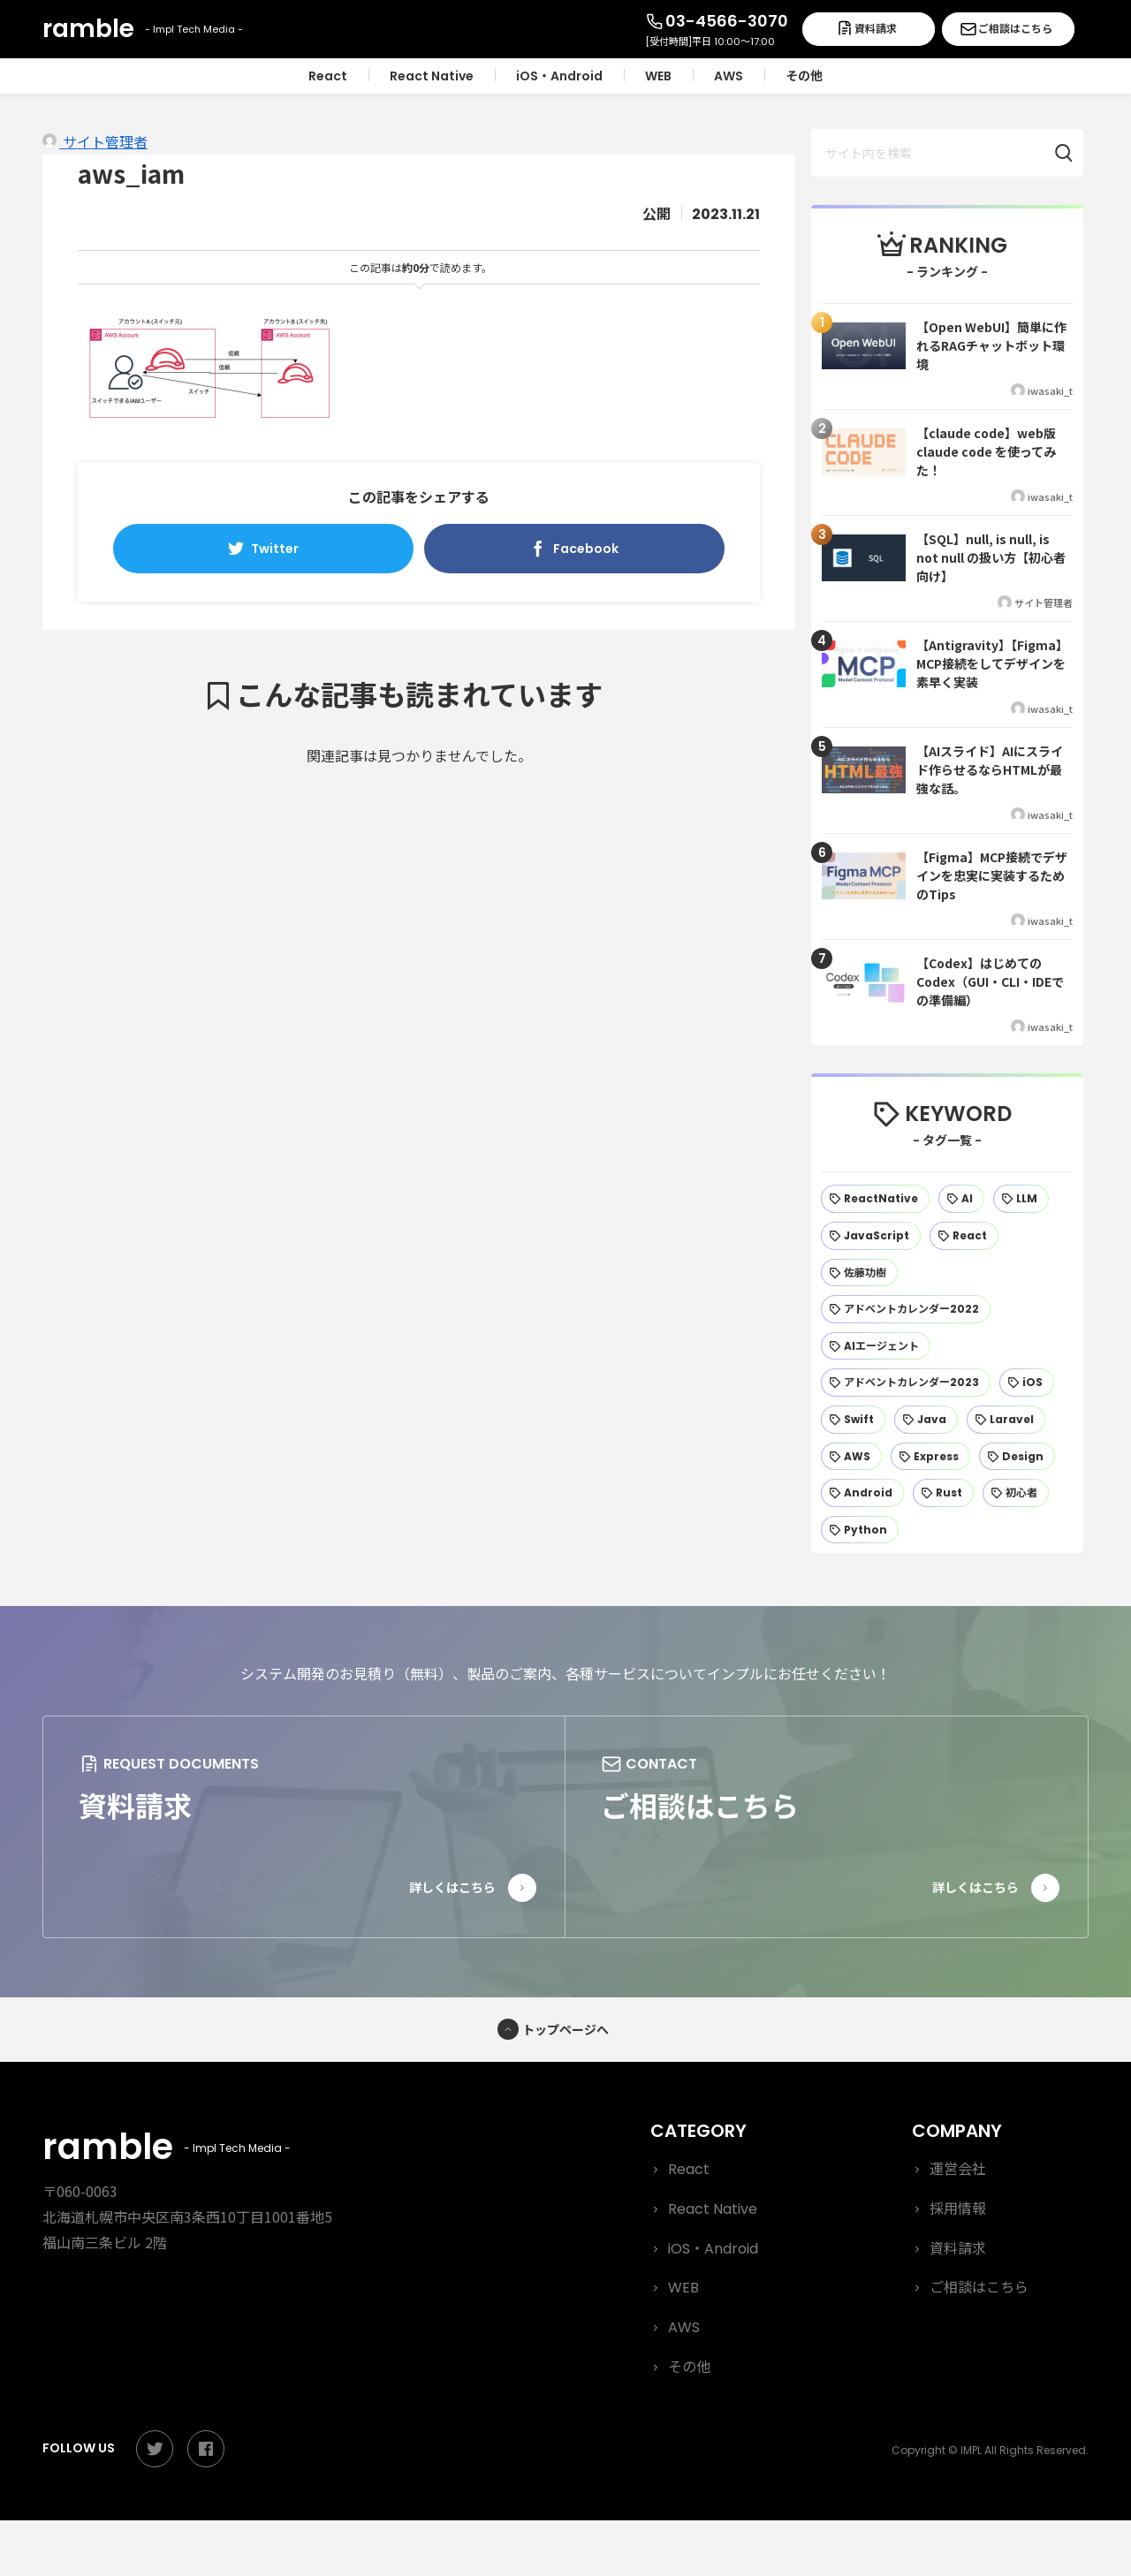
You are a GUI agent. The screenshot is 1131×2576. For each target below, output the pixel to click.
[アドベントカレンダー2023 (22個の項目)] (906, 1382)
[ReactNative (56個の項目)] (875, 1199)
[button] (1072, 152)
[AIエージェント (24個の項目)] (876, 1346)
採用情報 (958, 2209)
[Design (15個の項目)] (1017, 1456)
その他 (689, 2367)
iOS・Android (713, 2249)
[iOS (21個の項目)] (1026, 1382)
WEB (683, 2287)
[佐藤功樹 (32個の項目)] (859, 1273)
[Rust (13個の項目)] (943, 1493)
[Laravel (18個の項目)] (1006, 1419)
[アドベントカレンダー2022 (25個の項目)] (906, 1309)
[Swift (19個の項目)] (853, 1419)
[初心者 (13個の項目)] (1015, 1493)
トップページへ (565, 2029)
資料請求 (875, 28)
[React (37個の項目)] (964, 1236)
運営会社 (958, 2169)
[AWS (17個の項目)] (851, 1456)
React (689, 2169)
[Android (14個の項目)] (862, 1493)
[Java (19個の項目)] (926, 1419)
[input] (947, 153)
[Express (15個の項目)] (930, 1456)
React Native (712, 2209)
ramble (161, 2146)
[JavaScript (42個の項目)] (871, 1236)
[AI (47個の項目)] (961, 1199)
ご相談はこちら (1015, 28)
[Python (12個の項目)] (860, 1530)
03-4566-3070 (726, 21)
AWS (684, 2327)
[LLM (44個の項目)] (1021, 1199)
